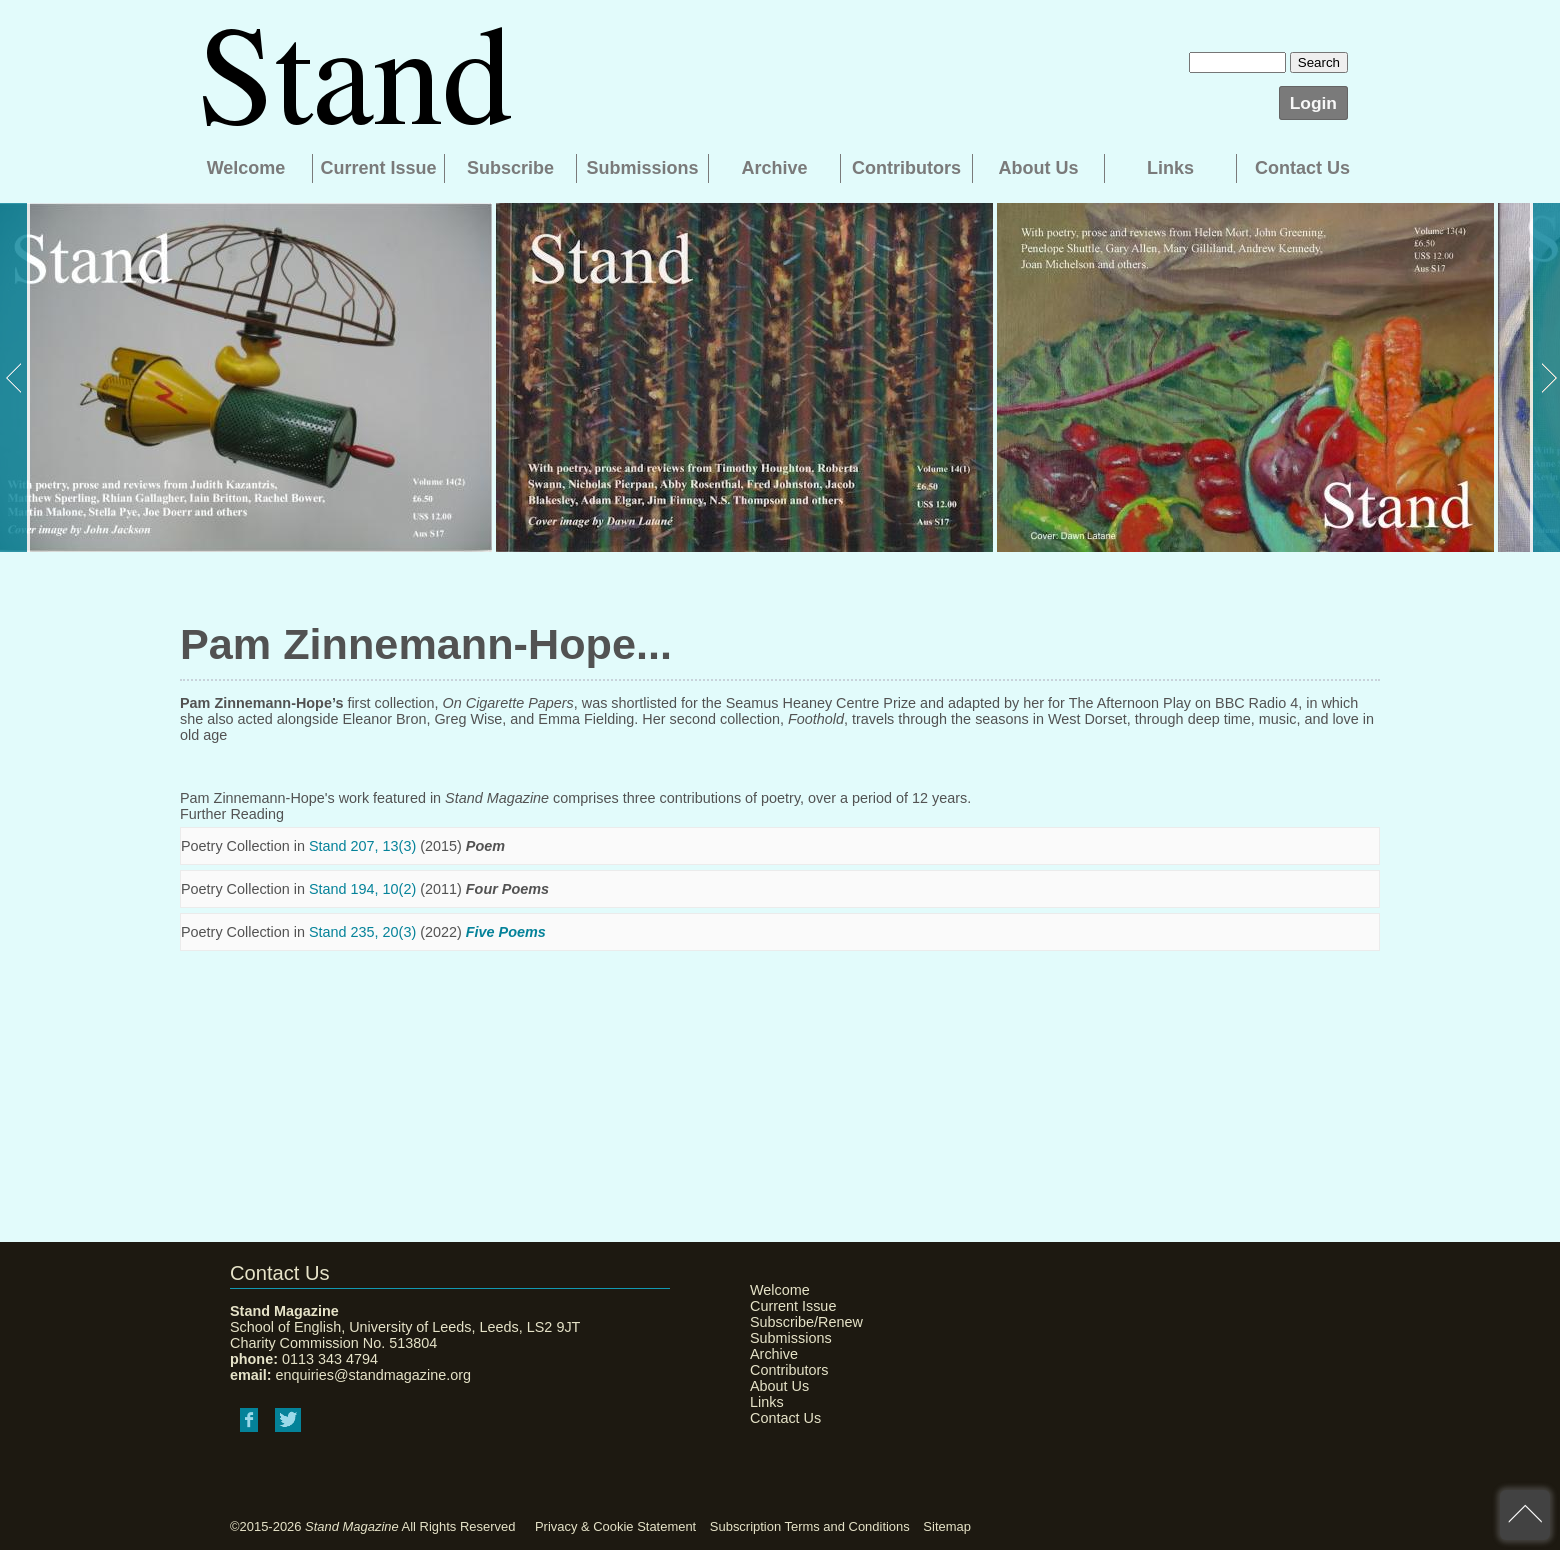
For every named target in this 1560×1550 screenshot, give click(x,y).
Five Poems (506, 932)
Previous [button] (15, 377)
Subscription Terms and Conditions (810, 1526)
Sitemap (947, 1526)
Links (1170, 168)
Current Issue (378, 168)
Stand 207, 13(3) (362, 846)
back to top (1525, 1515)
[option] (246, 377)
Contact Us (1302, 168)
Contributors (906, 168)
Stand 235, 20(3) (362, 932)
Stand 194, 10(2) (362, 889)
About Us (1039, 168)
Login (1313, 103)
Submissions (642, 168)
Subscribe (510, 168)
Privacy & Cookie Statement (615, 1526)
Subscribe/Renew (800, 1322)
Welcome (246, 168)
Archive (774, 168)
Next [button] (1545, 377)
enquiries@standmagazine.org (373, 1375)
